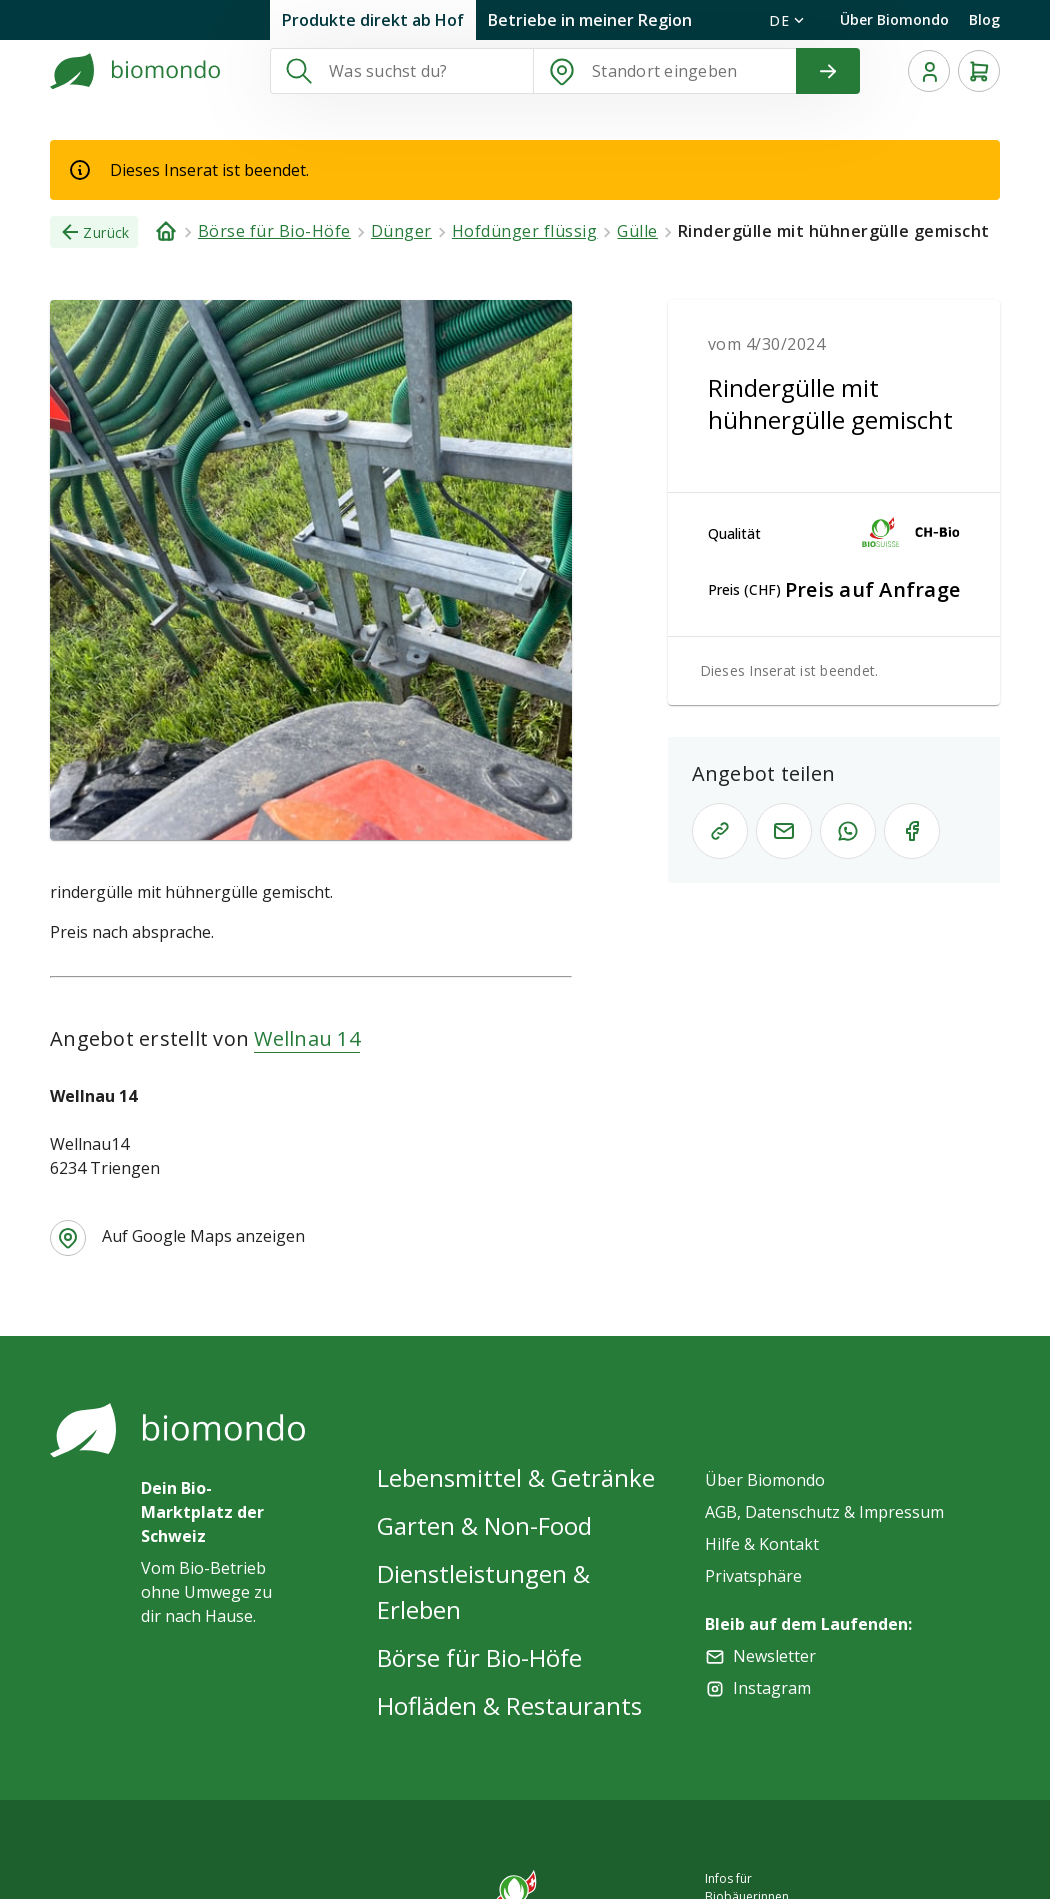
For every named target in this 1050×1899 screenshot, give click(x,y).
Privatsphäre (753, 1576)
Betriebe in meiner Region (590, 20)
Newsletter (774, 1656)
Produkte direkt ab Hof (373, 20)
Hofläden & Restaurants (509, 1705)
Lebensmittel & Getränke (516, 1477)
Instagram (772, 1688)
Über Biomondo (894, 19)
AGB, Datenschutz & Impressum (824, 1512)
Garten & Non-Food (484, 1525)
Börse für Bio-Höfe (479, 1657)
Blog (984, 19)
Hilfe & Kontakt (762, 1544)
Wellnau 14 (307, 1038)
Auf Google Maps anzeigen (203, 1236)
